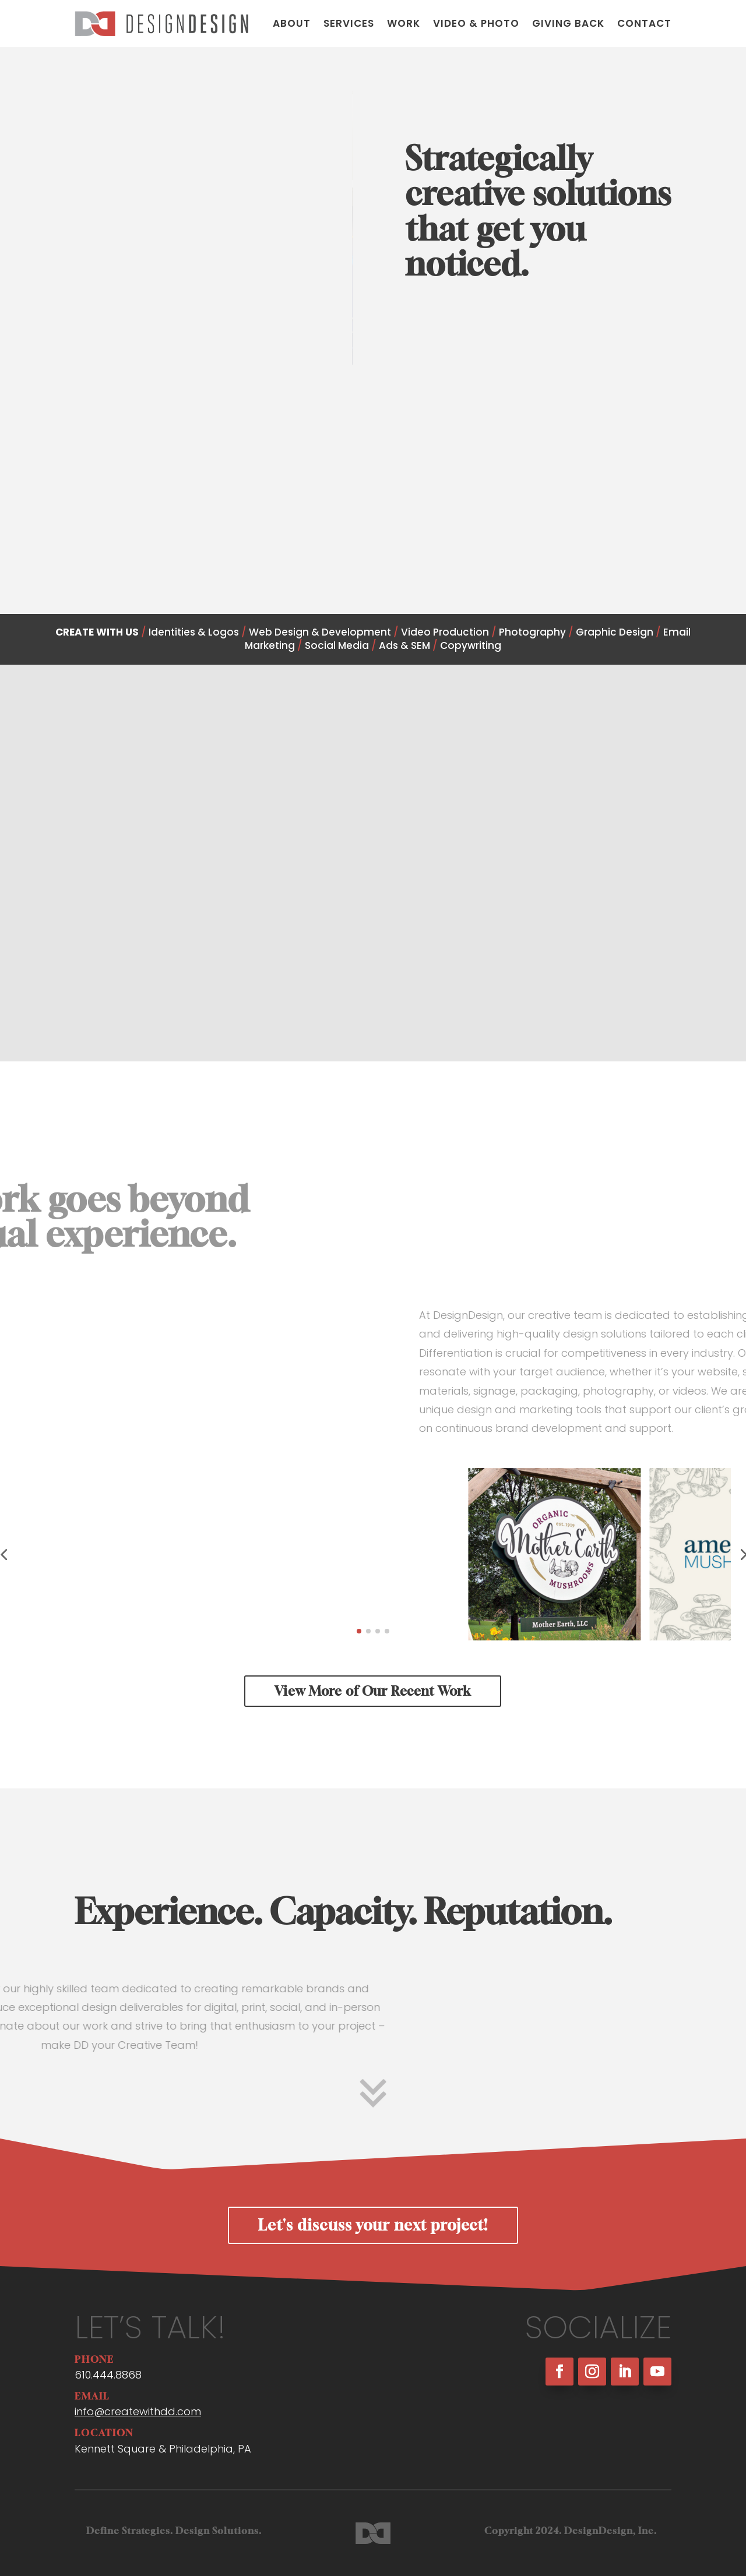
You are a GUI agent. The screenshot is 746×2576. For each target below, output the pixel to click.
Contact (644, 23)
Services (348, 23)
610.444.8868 (108, 2374)
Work (403, 23)
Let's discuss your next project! (373, 2225)
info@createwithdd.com (138, 2411)
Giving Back (568, 23)
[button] (359, 1631)
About (292, 23)
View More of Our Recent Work (373, 1691)
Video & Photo (476, 23)
